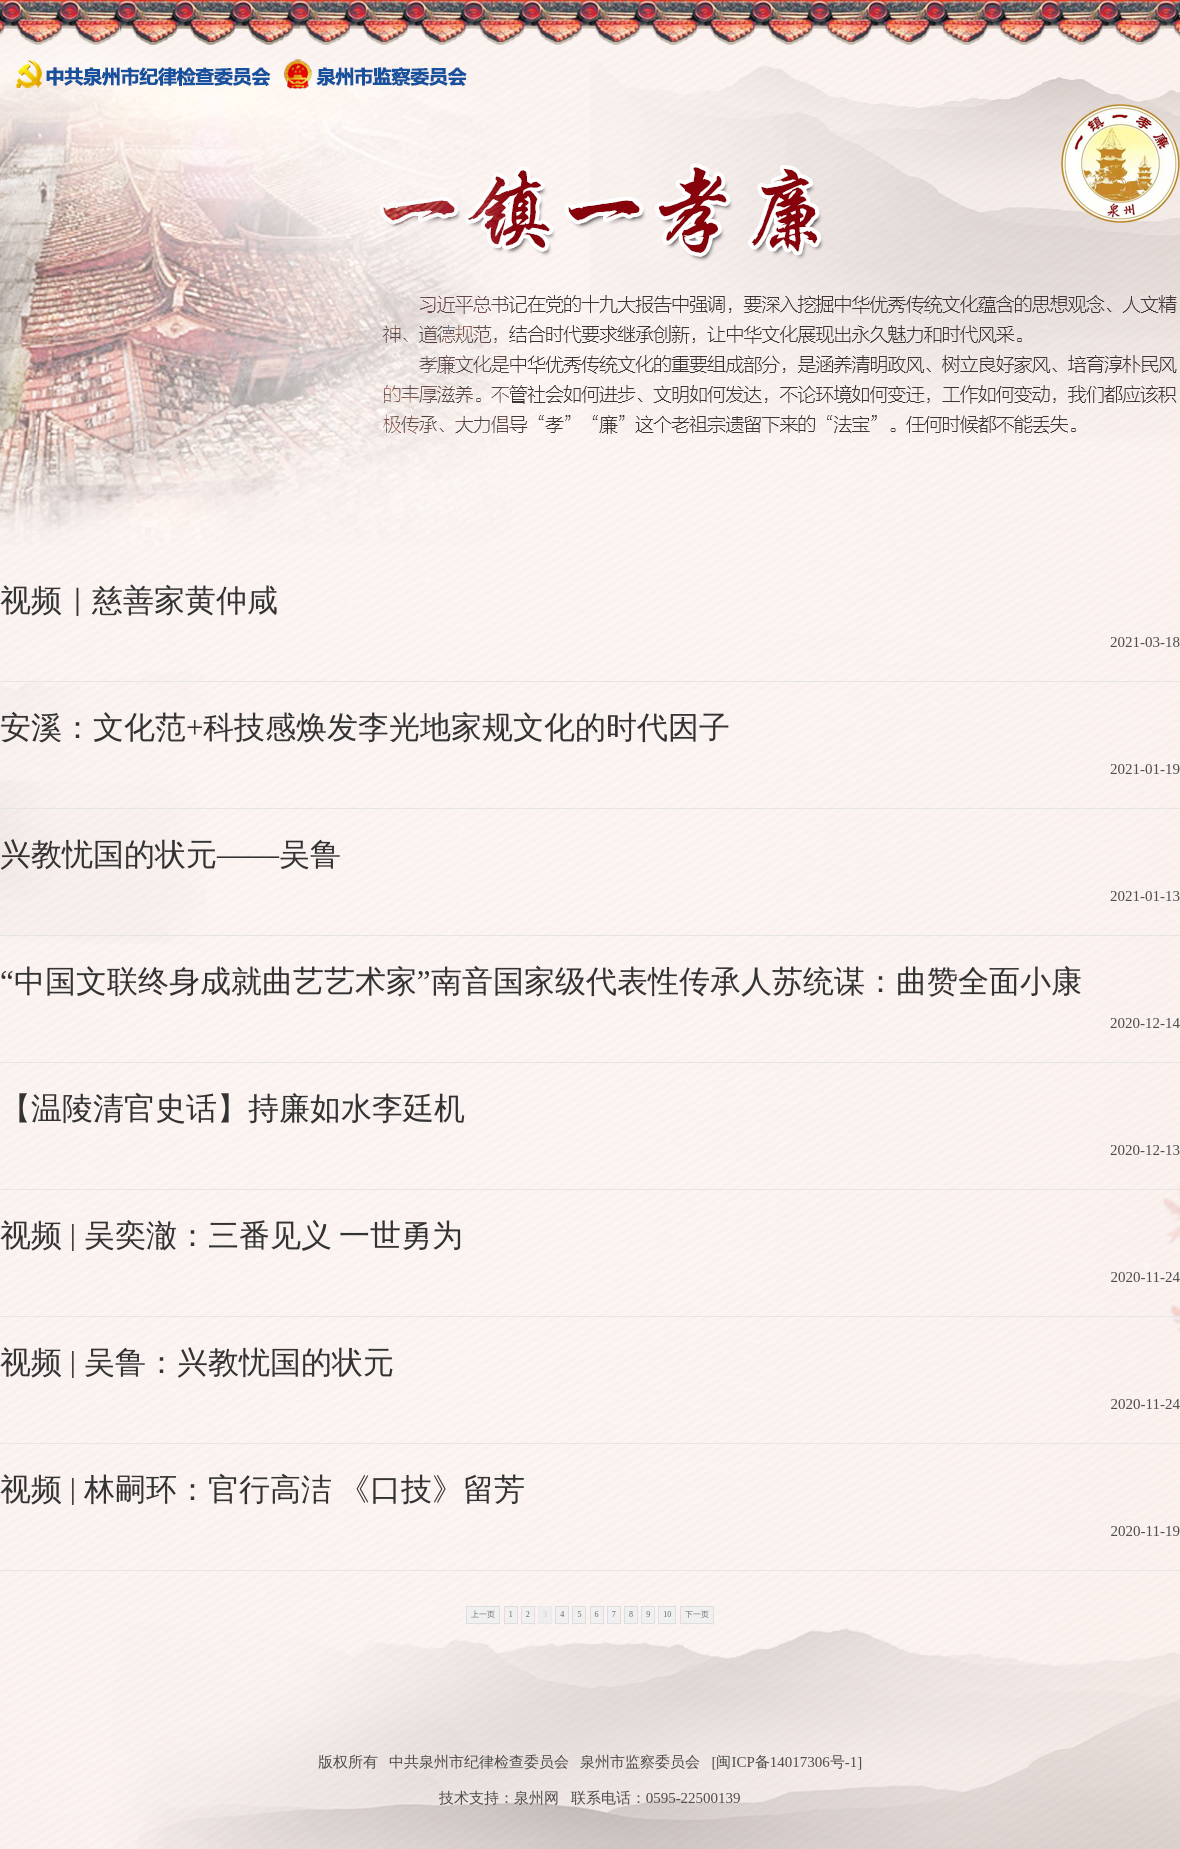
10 (667, 1614)
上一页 (483, 1614)
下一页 (697, 1614)
